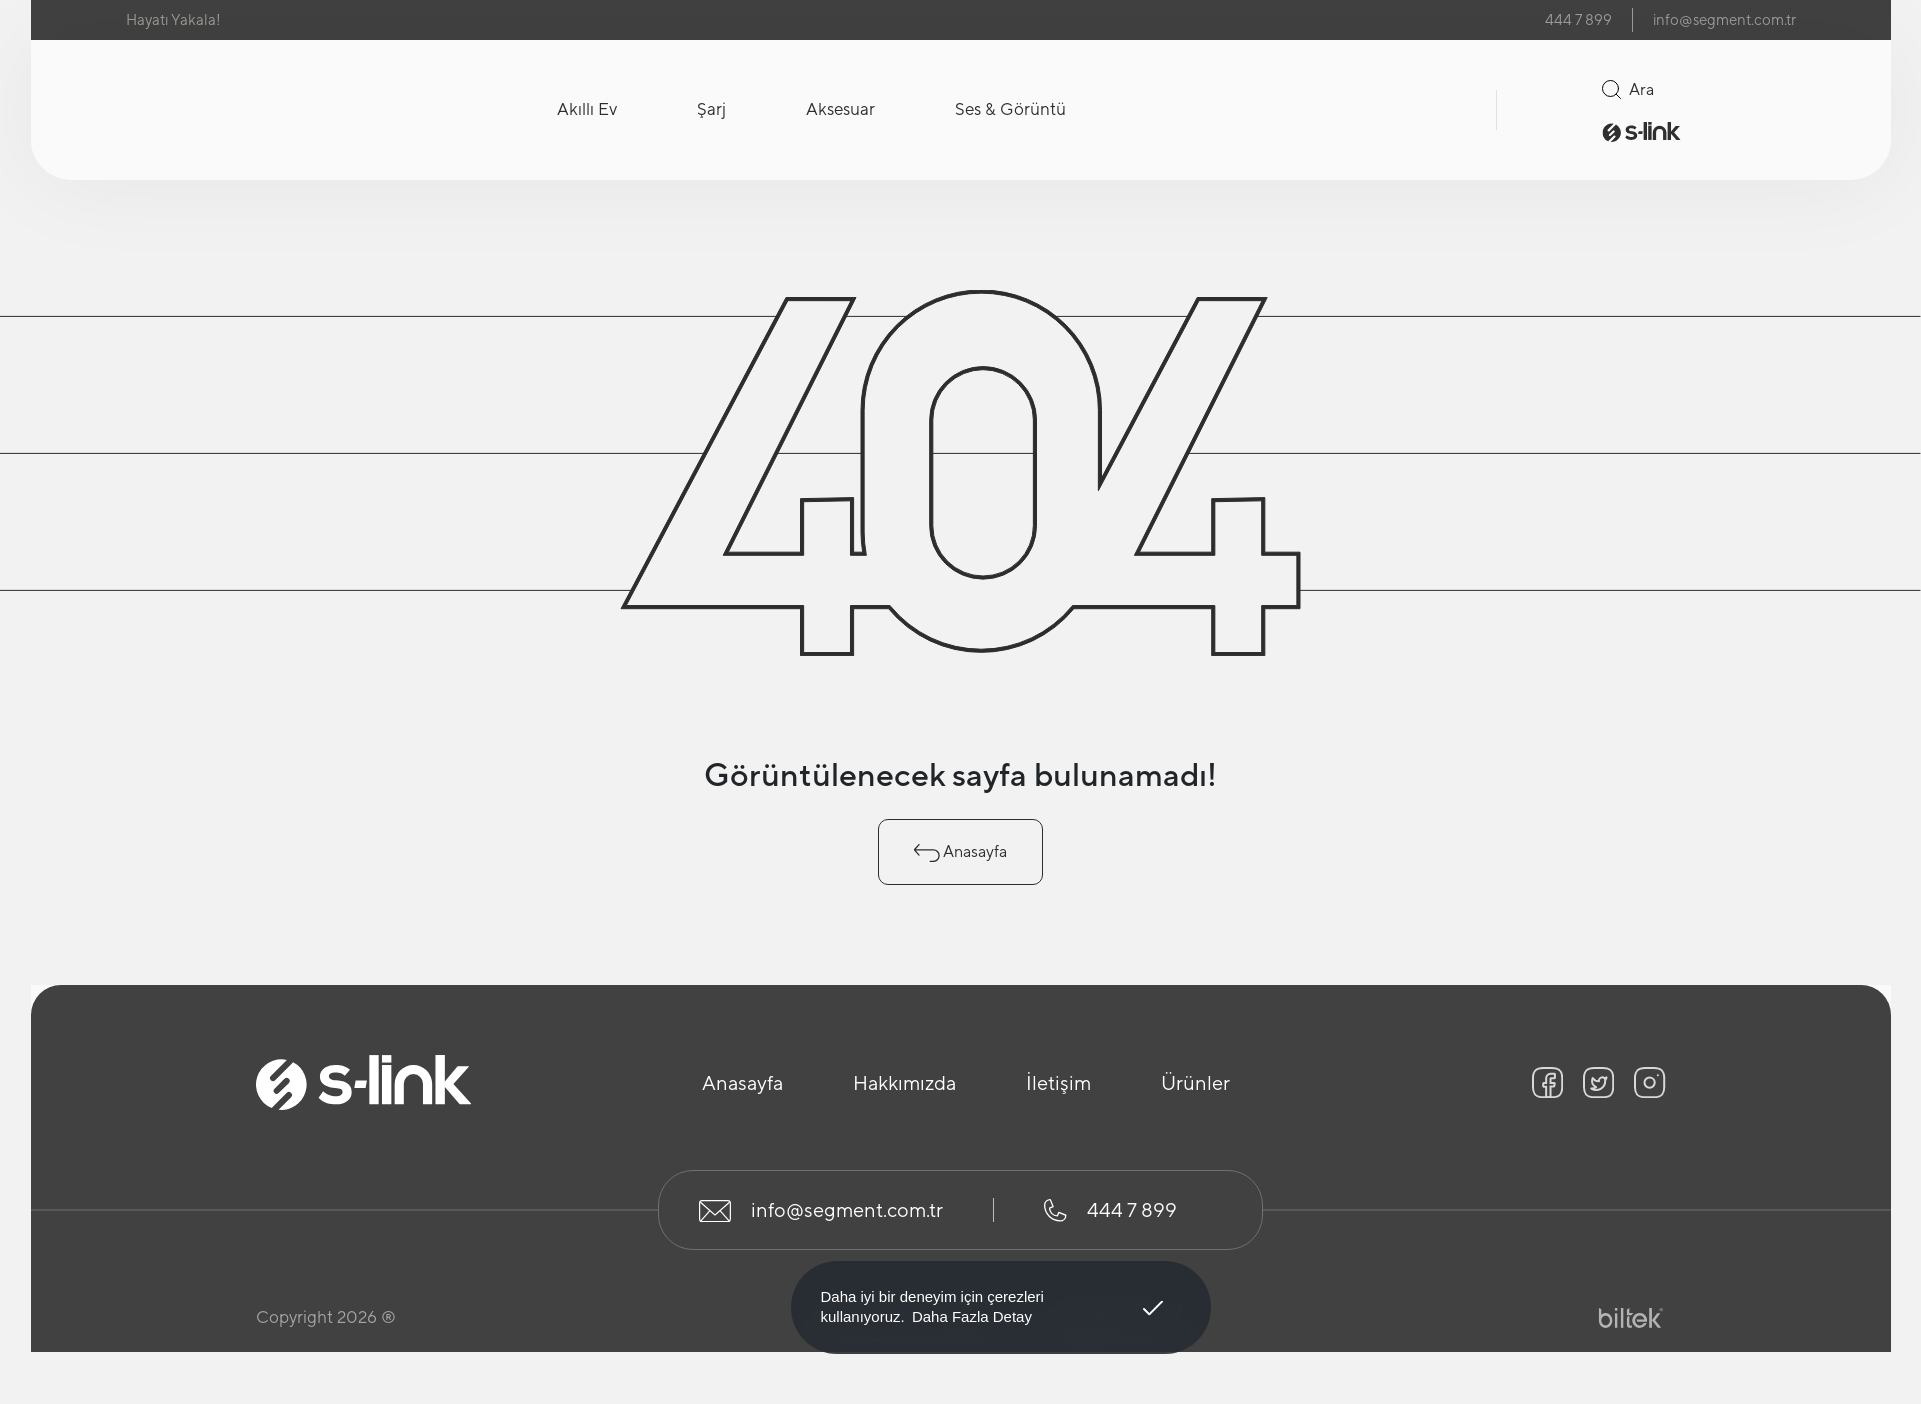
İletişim (1058, 1082)
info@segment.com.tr (1724, 19)
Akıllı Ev (587, 109)
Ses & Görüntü (1010, 109)
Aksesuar (840, 109)
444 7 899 (1578, 19)
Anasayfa (960, 852)
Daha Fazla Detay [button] (972, 1316)
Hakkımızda (904, 1082)
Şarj (711, 109)
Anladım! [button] (1153, 1293)
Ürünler (1195, 1082)
